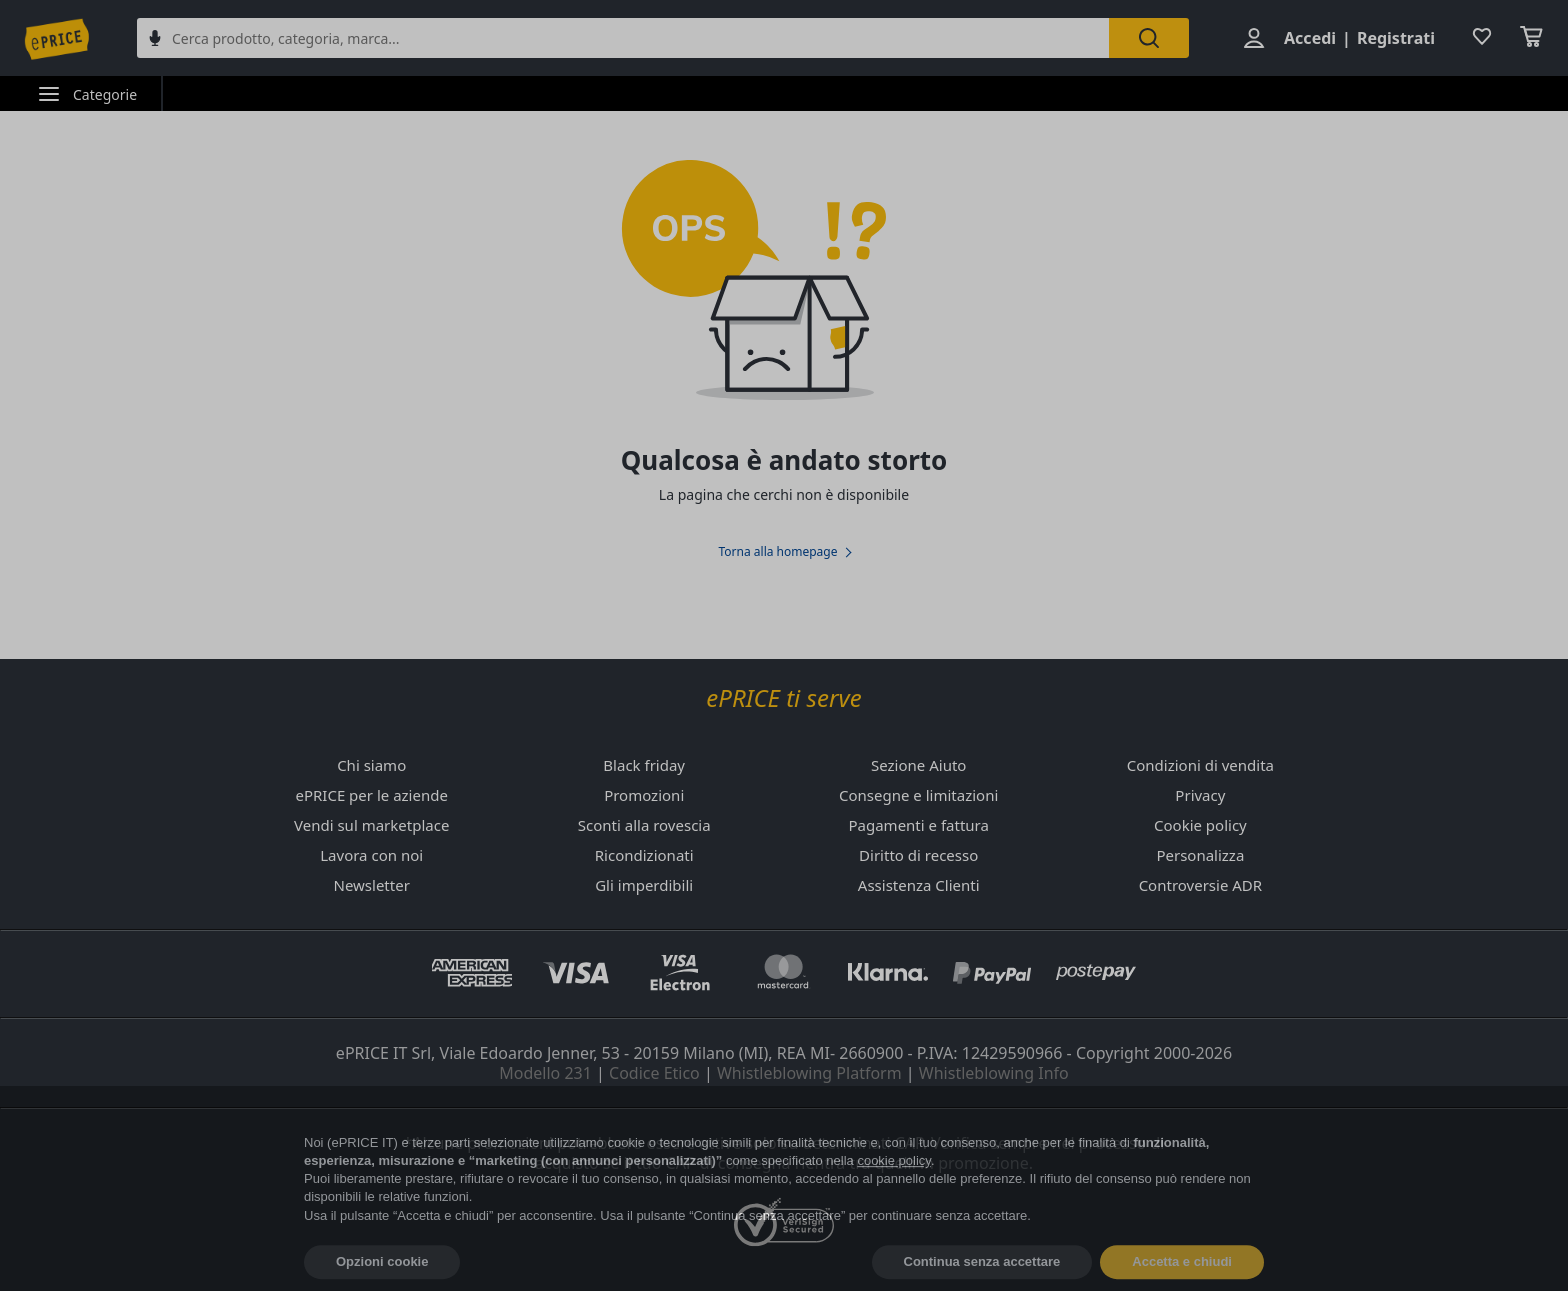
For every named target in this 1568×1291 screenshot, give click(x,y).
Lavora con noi (371, 855)
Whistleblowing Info (994, 1073)
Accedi (1310, 38)
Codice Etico (654, 1073)
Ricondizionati (644, 855)
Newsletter (371, 885)
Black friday (644, 765)
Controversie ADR (1200, 885)
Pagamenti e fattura (918, 825)
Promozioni (644, 795)
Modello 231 (545, 1073)
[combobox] (623, 38)
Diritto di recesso (918, 855)
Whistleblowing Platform (809, 1073)
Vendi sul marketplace (371, 825)
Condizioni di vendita (1200, 765)
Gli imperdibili (644, 885)
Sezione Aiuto (918, 765)
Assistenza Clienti (919, 885)
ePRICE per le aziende (371, 795)
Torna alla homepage (777, 552)
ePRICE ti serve (783, 698)
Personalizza (1200, 855)
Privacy (1200, 795)
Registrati (1396, 38)
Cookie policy (1200, 825)
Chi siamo (371, 765)
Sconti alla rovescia (644, 825)
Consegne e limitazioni (918, 795)
